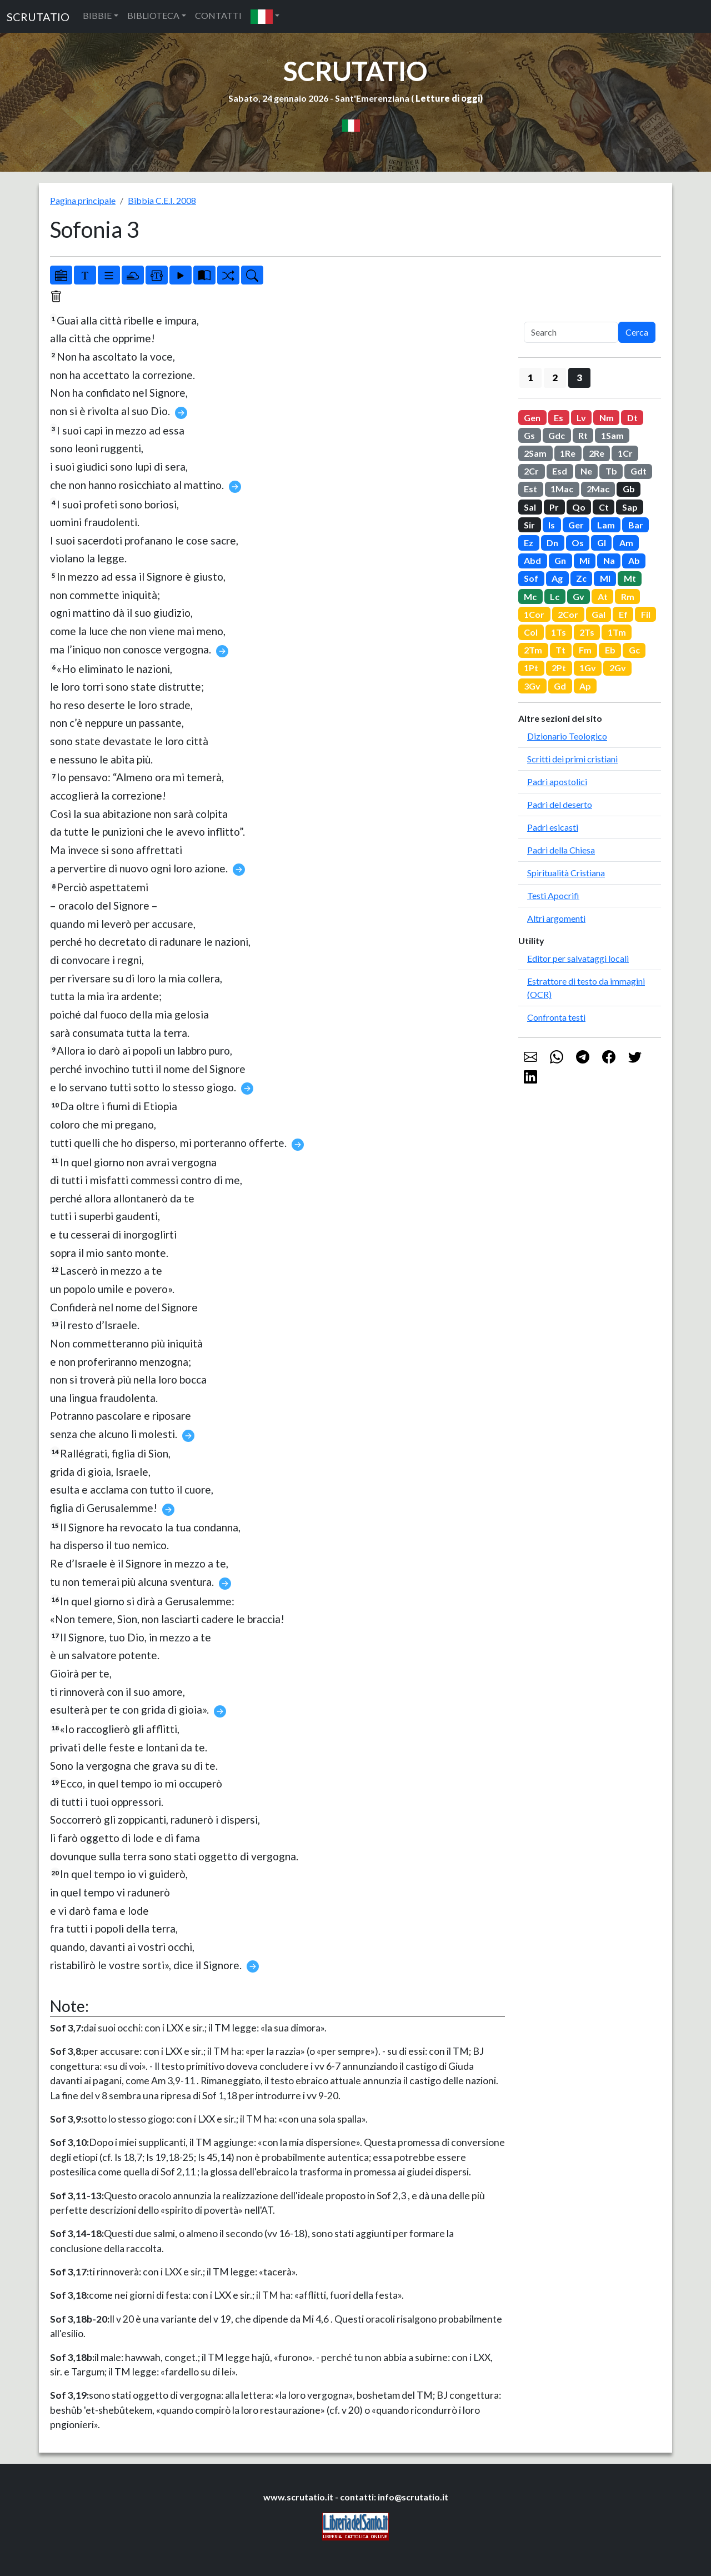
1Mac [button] (561, 488)
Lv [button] (581, 417)
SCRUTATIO (38, 16)
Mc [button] (530, 596)
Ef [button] (623, 614)
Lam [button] (606, 525)
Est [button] (530, 488)
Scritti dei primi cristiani (572, 758)
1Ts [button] (558, 632)
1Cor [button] (534, 614)
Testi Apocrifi (553, 895)
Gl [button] (601, 542)
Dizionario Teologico (567, 736)
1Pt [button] (531, 667)
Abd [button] (532, 560)
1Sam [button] (612, 435)
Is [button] (551, 525)
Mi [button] (584, 560)
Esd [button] (559, 471)
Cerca (636, 332)
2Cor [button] (568, 614)
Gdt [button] (638, 471)
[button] (265, 16)
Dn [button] (552, 542)
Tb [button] (611, 471)
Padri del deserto (559, 804)
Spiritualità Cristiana (566, 872)
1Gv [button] (587, 667)
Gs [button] (529, 435)
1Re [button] (567, 453)
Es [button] (558, 417)
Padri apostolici (557, 781)
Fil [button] (645, 614)
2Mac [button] (598, 488)
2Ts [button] (586, 632)
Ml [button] (605, 578)
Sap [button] (630, 507)
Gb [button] (629, 488)
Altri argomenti (556, 918)
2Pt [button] (559, 667)
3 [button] (579, 377)
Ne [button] (586, 471)
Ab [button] (634, 560)
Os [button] (578, 542)
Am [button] (626, 542)
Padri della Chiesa (561, 850)
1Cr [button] (625, 453)
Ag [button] (557, 578)
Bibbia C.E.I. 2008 (162, 200)
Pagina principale (83, 200)
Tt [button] (560, 650)
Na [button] (609, 560)
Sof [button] (531, 578)
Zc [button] (581, 578)
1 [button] (530, 377)
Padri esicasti (552, 827)
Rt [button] (583, 435)
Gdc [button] (556, 435)
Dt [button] (632, 417)
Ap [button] (585, 686)
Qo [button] (578, 507)
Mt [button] (630, 578)
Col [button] (531, 632)
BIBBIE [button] (97, 15)
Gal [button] (598, 614)
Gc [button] (634, 650)
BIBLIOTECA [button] (153, 15)
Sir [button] (529, 525)
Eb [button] (610, 650)
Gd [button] (560, 686)
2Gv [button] (617, 667)
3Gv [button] (532, 686)
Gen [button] (532, 417)
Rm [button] (627, 596)
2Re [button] (596, 453)
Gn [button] (560, 560)
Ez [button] (528, 542)
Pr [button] (554, 507)
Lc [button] (554, 596)
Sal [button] (530, 507)
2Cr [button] (531, 471)
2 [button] (555, 377)
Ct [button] (604, 507)
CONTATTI (218, 15)
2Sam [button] (535, 453)
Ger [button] (576, 525)
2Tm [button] (533, 650)
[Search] (571, 332)
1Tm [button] (617, 632)
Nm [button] (606, 417)
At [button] (603, 596)
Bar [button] (635, 525)
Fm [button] (585, 650)
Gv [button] (578, 596)
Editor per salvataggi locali (578, 958)
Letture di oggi (447, 98)
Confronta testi (556, 1017)
